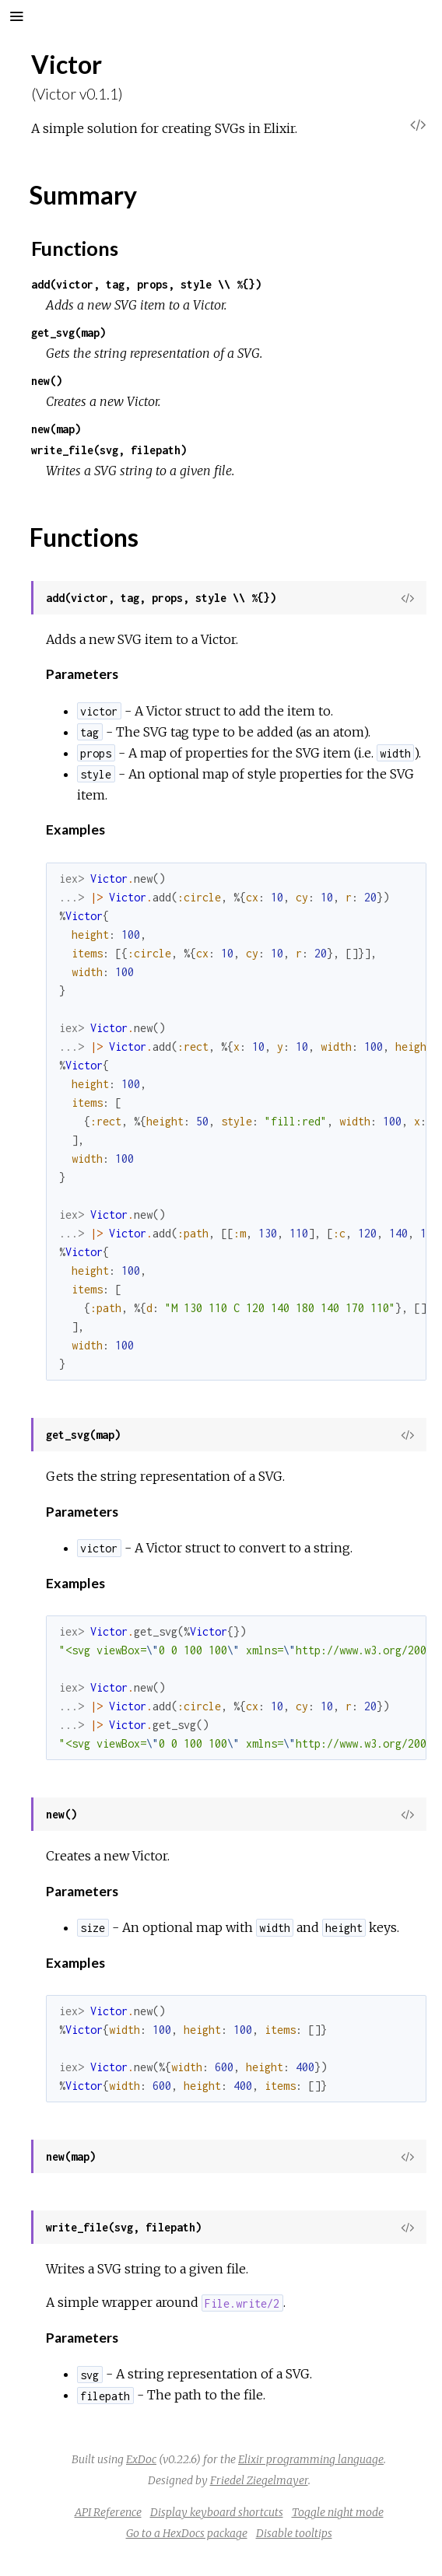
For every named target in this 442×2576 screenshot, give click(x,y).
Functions (74, 248)
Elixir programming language (311, 2459)
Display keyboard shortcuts (216, 2512)
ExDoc (141, 2459)
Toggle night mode (338, 2512)
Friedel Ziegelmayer (259, 2480)
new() (46, 380)
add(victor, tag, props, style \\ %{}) (146, 284)
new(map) (56, 429)
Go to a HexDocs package (186, 2533)
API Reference (108, 2512)
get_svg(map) (68, 332)
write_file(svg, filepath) (109, 450)
